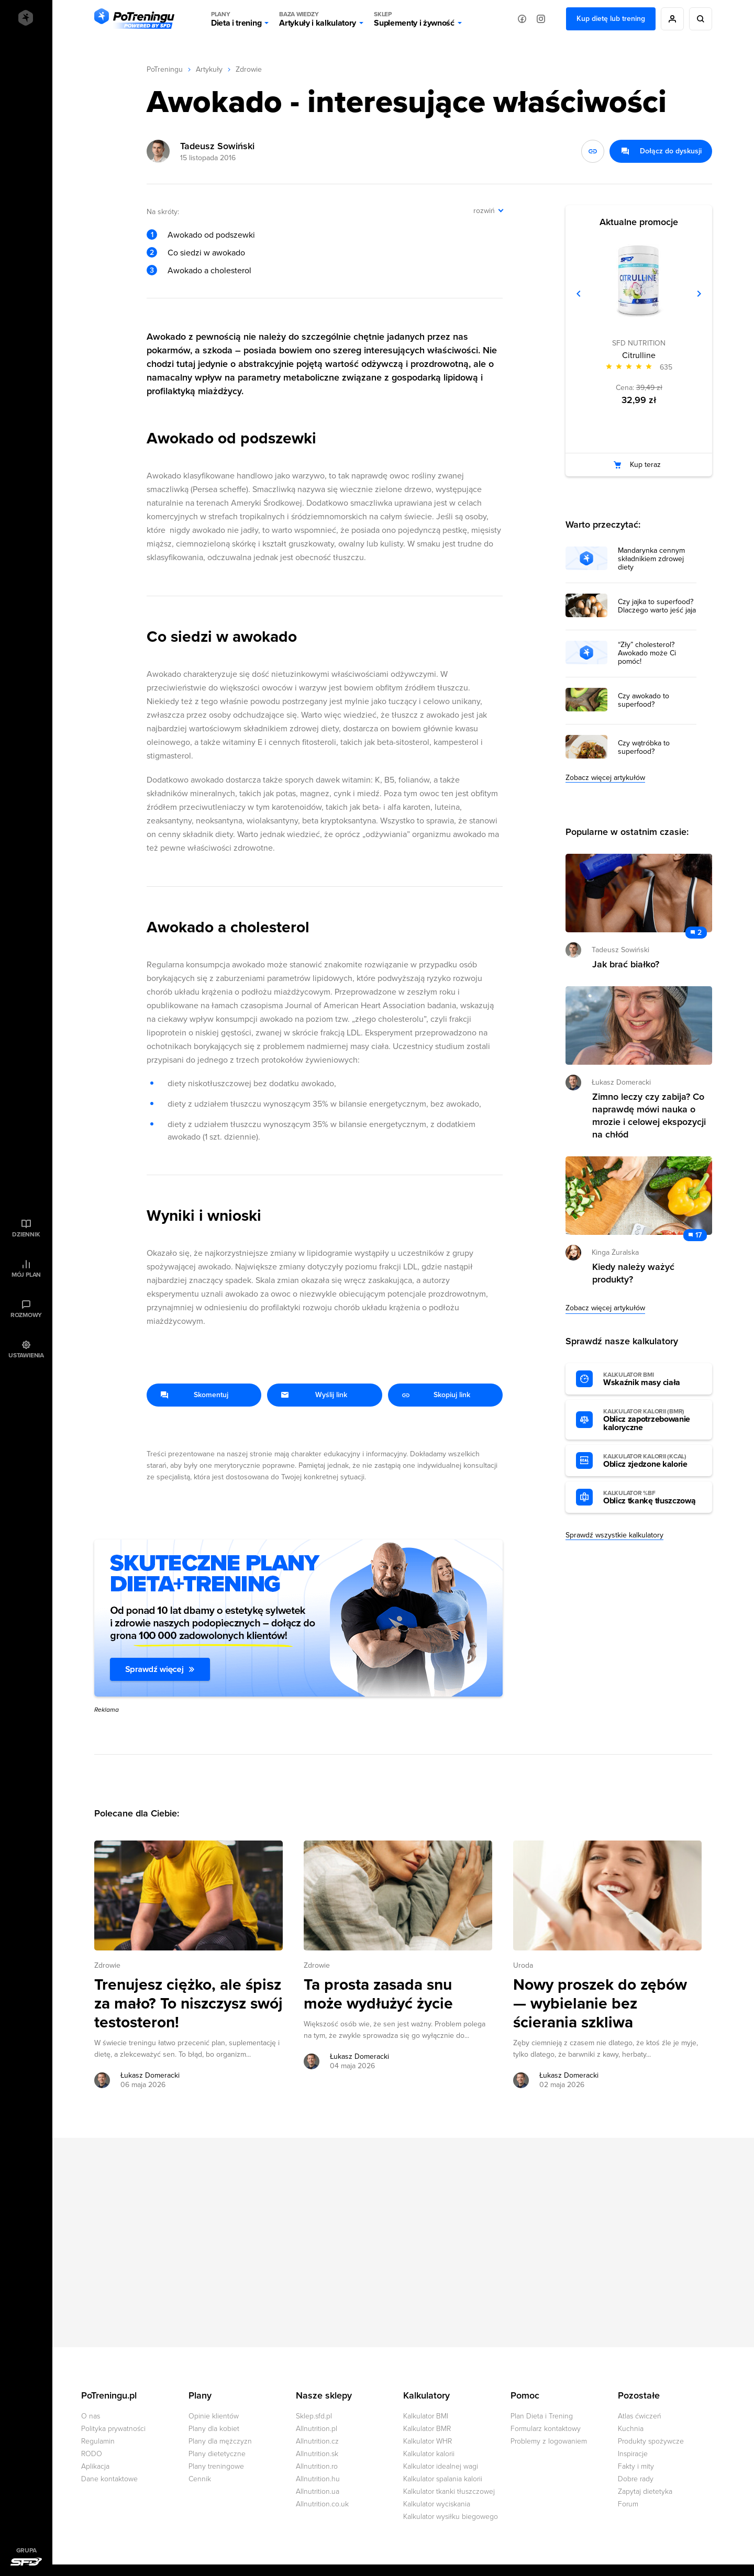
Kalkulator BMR (427, 2428)
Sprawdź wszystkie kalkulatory (614, 1535)
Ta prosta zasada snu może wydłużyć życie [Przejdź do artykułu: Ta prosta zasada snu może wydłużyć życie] (378, 1994)
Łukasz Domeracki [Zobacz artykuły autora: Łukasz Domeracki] (150, 2075)
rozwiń (484, 210)
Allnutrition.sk (317, 2453)
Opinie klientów (213, 2416)
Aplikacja (95, 2466)
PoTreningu (165, 69)
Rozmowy (26, 1315)
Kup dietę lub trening (610, 18)
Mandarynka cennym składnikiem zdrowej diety (651, 559)
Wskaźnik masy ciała (652, 1379)
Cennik (199, 2478)
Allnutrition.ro (317, 2466)
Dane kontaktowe (109, 2478)
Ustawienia (26, 1355)
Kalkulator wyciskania (436, 2504)
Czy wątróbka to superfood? (644, 747)
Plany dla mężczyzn (220, 2441)
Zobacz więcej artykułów (605, 777)
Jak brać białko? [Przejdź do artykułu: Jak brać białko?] (625, 964)
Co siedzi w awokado (206, 253)
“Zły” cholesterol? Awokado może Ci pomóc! (647, 653)
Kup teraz (645, 464)
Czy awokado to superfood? (643, 700)
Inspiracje (633, 2453)
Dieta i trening (236, 19)
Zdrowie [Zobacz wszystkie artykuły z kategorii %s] (107, 1965)
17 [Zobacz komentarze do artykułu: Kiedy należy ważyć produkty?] (698, 1235)
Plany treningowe (216, 2466)
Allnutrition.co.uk (322, 2504)
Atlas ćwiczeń (639, 2416)
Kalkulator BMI (425, 2416)
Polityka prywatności (113, 2428)
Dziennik (26, 1234)
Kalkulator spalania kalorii (442, 2478)
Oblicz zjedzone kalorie (652, 1461)
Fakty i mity (636, 2466)
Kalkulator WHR (427, 2441)
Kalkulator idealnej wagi (440, 2466)
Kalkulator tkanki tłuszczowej (449, 2491)
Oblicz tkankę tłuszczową (652, 1497)
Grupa (26, 2550)
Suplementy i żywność (414, 19)
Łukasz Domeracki (621, 1082)
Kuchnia (631, 2428)
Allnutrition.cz (317, 2441)
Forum (628, 2504)
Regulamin (98, 2441)
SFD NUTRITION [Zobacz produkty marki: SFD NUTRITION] (639, 343)
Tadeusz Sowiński (217, 146)
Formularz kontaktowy (546, 2428)
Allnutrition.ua (317, 2491)
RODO (91, 2453)
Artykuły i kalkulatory (317, 19)
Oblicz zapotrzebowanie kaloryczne (652, 1420)
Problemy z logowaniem (549, 2441)
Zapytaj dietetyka (645, 2491)
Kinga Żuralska (615, 1252)
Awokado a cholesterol (209, 270)
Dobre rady (635, 2478)
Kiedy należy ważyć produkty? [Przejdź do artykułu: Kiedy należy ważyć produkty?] (633, 1273)
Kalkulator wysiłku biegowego (450, 2516)
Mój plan (26, 1274)
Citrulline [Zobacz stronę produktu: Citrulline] (639, 355)
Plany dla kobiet (213, 2428)
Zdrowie (249, 69)
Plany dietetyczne (217, 2453)
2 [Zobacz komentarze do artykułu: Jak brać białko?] (699, 932)
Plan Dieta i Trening (542, 2416)
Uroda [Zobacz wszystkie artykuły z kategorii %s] (523, 1965)
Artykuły (209, 69)
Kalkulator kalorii (428, 2453)
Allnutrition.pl (316, 2428)
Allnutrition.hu (318, 2478)
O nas (90, 2416)
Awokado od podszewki (211, 235)
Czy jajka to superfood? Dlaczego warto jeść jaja (657, 606)
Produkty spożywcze (651, 2441)
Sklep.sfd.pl (314, 2416)
